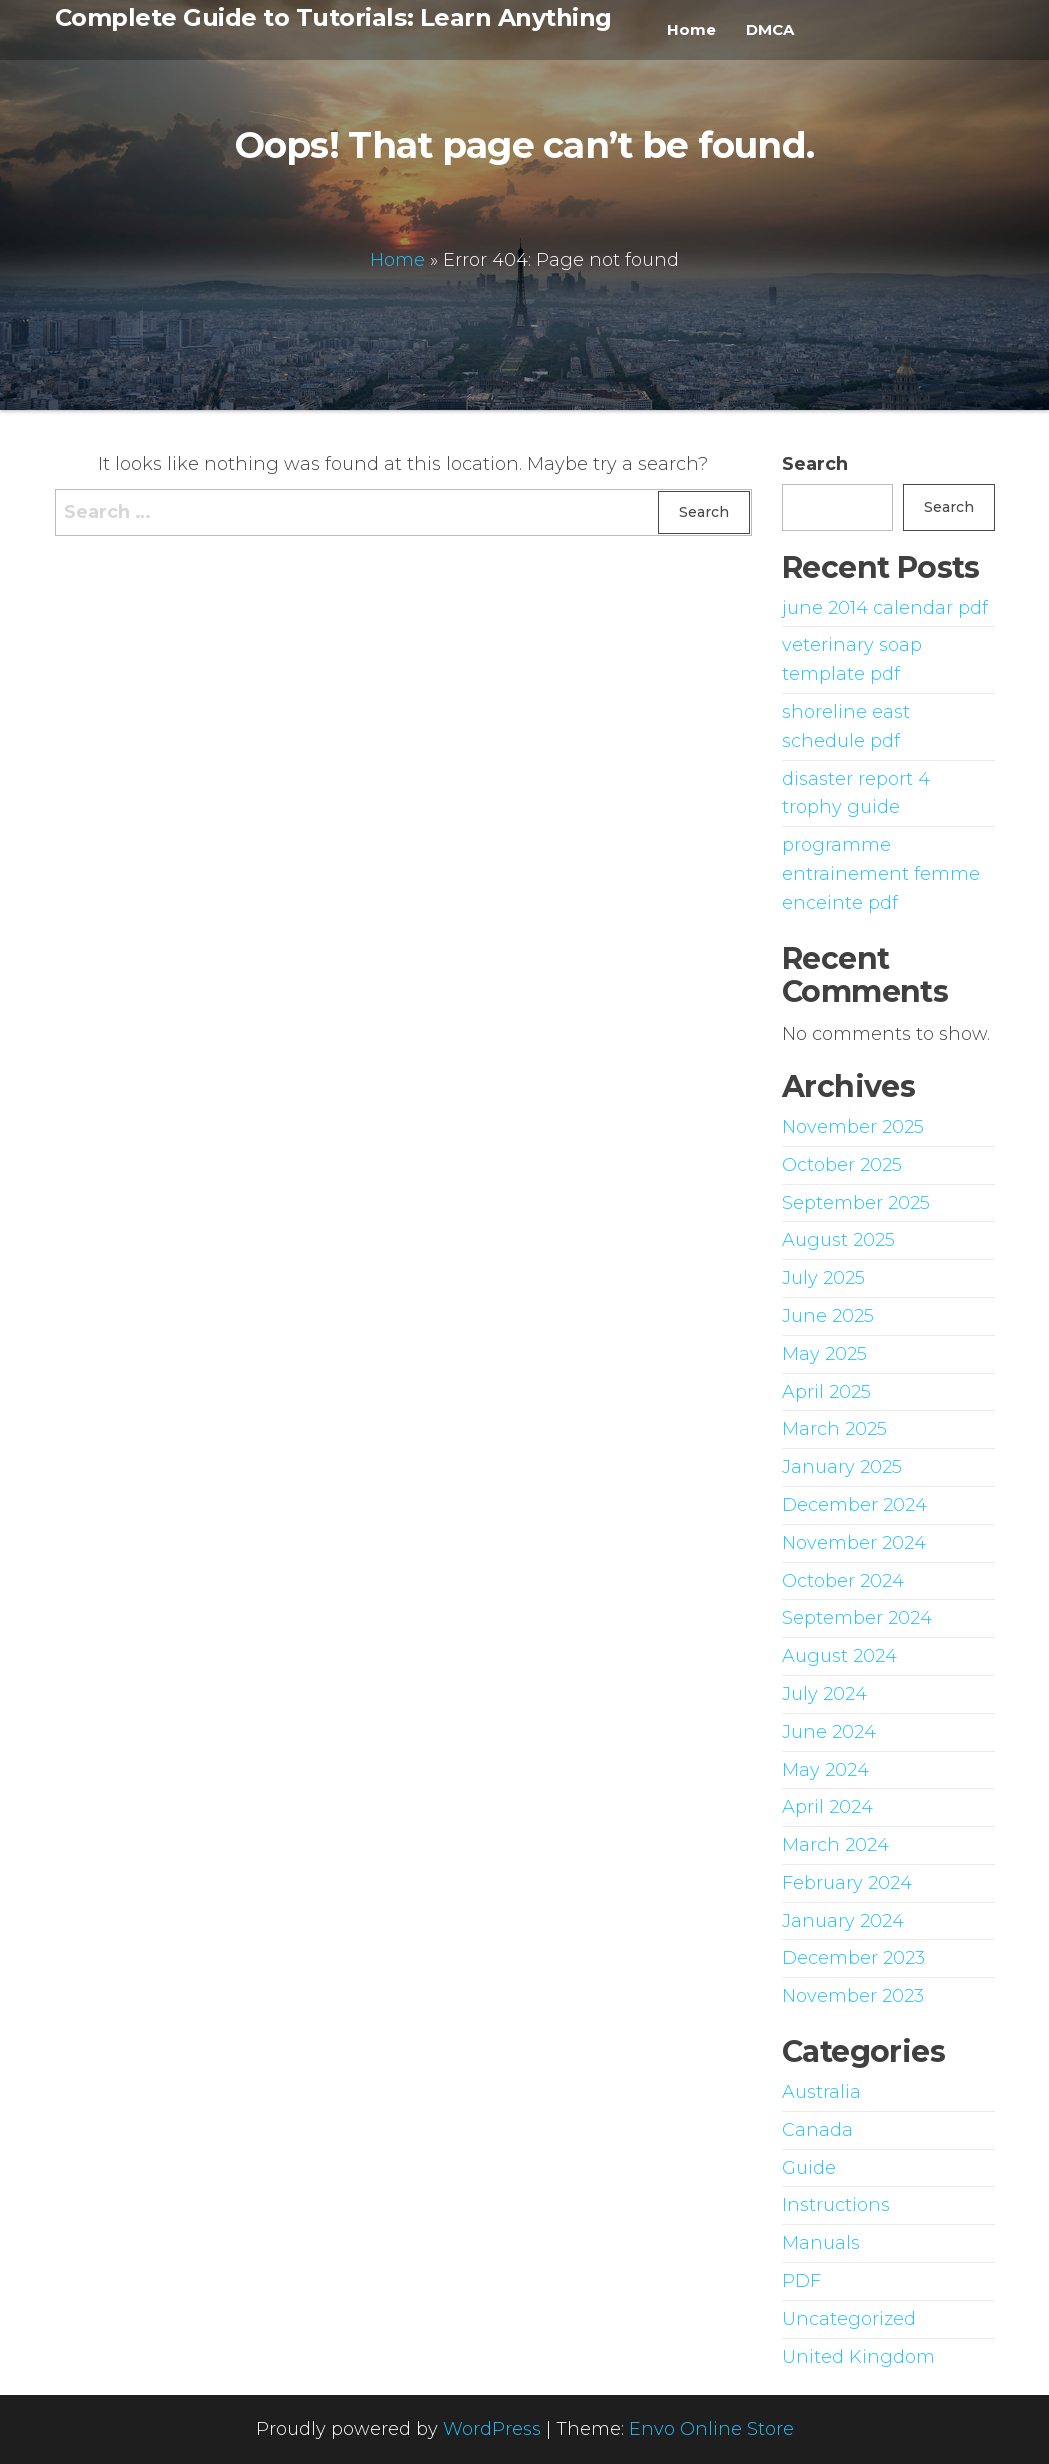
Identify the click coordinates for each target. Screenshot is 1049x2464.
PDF (801, 2281)
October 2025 (842, 1165)
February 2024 (847, 1883)
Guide (809, 2168)
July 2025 (823, 1278)
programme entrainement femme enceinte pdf (881, 874)
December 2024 (854, 1505)
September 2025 (856, 1203)
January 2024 (843, 1921)
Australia (821, 2092)
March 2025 (834, 1429)
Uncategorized (849, 2319)
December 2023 (853, 1958)
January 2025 (842, 1467)
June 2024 (829, 1732)
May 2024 (825, 1770)
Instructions (836, 2205)
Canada (817, 2130)
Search (815, 464)
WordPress (492, 2429)
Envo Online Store (711, 2429)
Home (691, 29)
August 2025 (838, 1240)
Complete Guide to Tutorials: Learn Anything (333, 17)
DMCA (770, 29)
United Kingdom (858, 2357)
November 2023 (853, 1996)
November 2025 (853, 1127)
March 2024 (835, 1845)
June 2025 (828, 1316)
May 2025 (824, 1354)
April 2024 (827, 1807)
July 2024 (824, 1694)
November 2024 (854, 1543)
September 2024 (857, 1618)
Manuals (821, 2243)
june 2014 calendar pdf (885, 608)
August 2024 (839, 1656)
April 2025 (826, 1392)
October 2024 (843, 1581)
